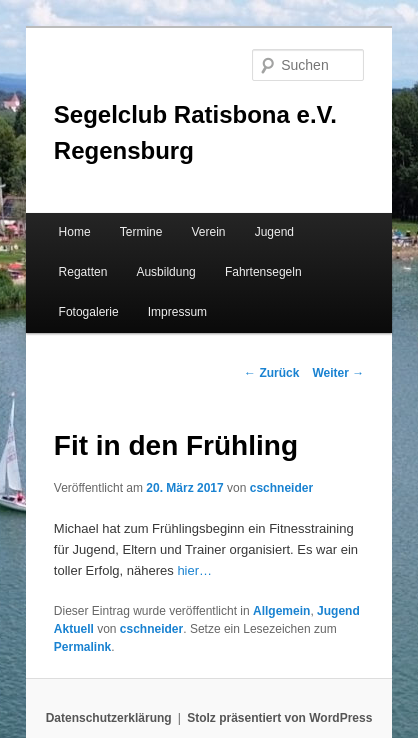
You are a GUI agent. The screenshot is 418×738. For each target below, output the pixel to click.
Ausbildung (165, 272)
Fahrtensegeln (263, 272)
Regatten (83, 272)
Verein (209, 232)
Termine (141, 232)
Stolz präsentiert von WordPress (279, 718)
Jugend (274, 232)
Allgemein (281, 611)
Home (75, 232)
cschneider (281, 488)
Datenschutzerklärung (109, 718)
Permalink (82, 647)
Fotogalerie (89, 312)
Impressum (177, 312)
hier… (194, 570)
